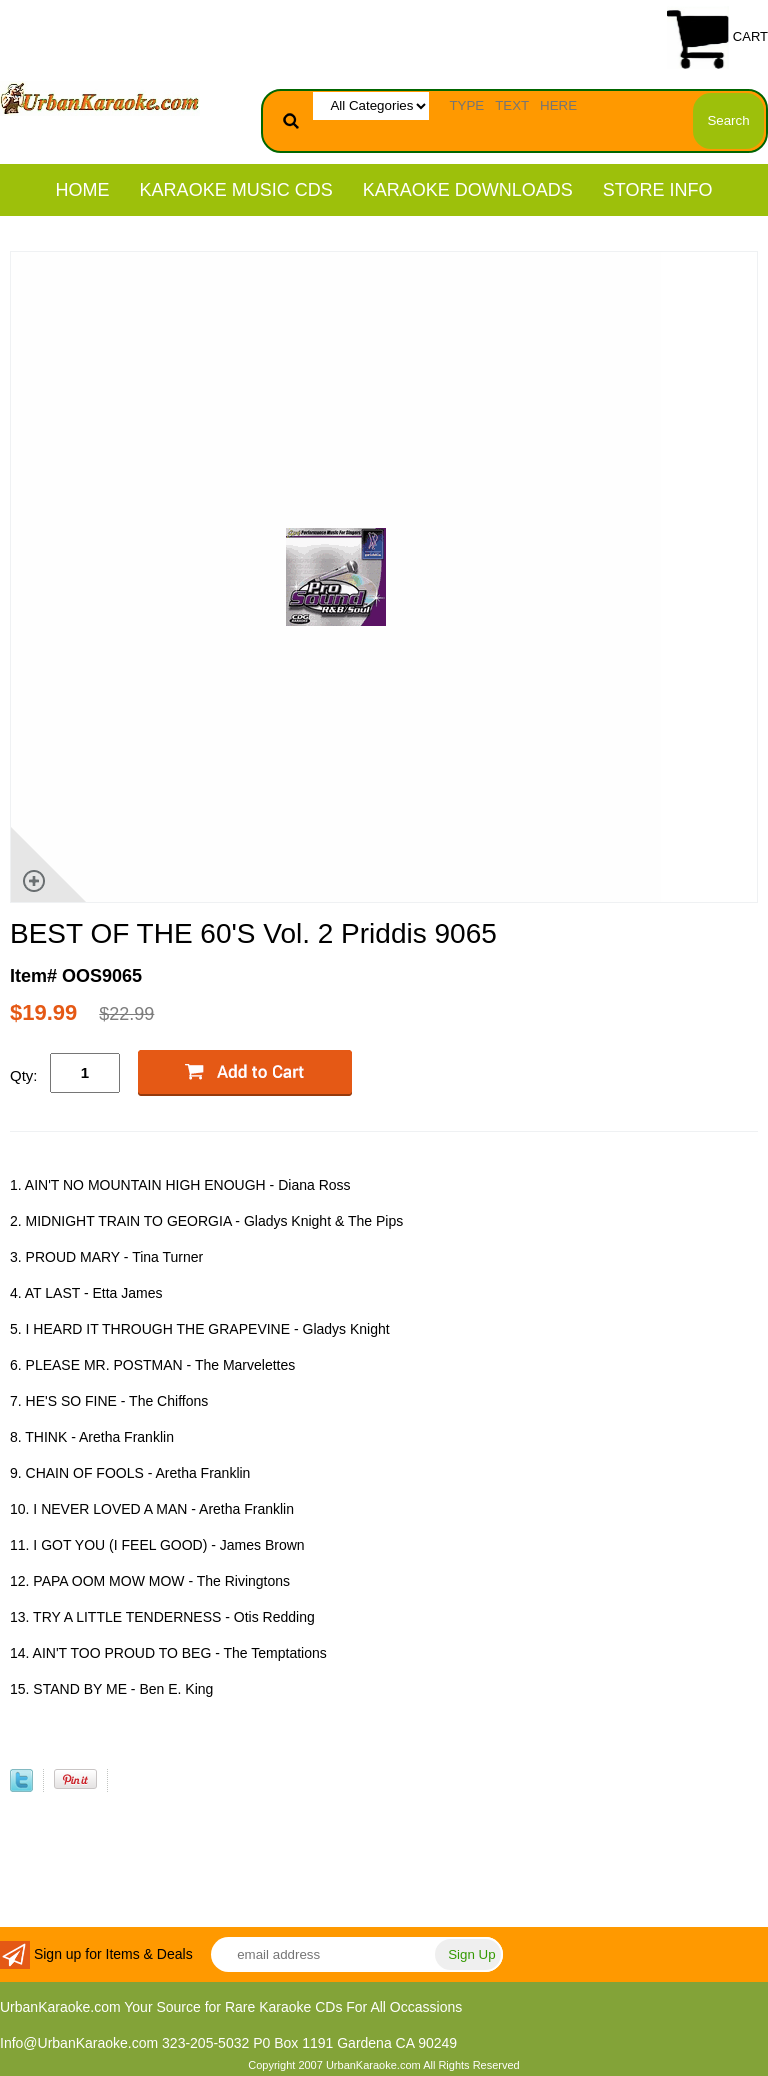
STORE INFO (658, 190)
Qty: (24, 1075)
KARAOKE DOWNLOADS (468, 190)
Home (83, 190)
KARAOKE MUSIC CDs (236, 190)
